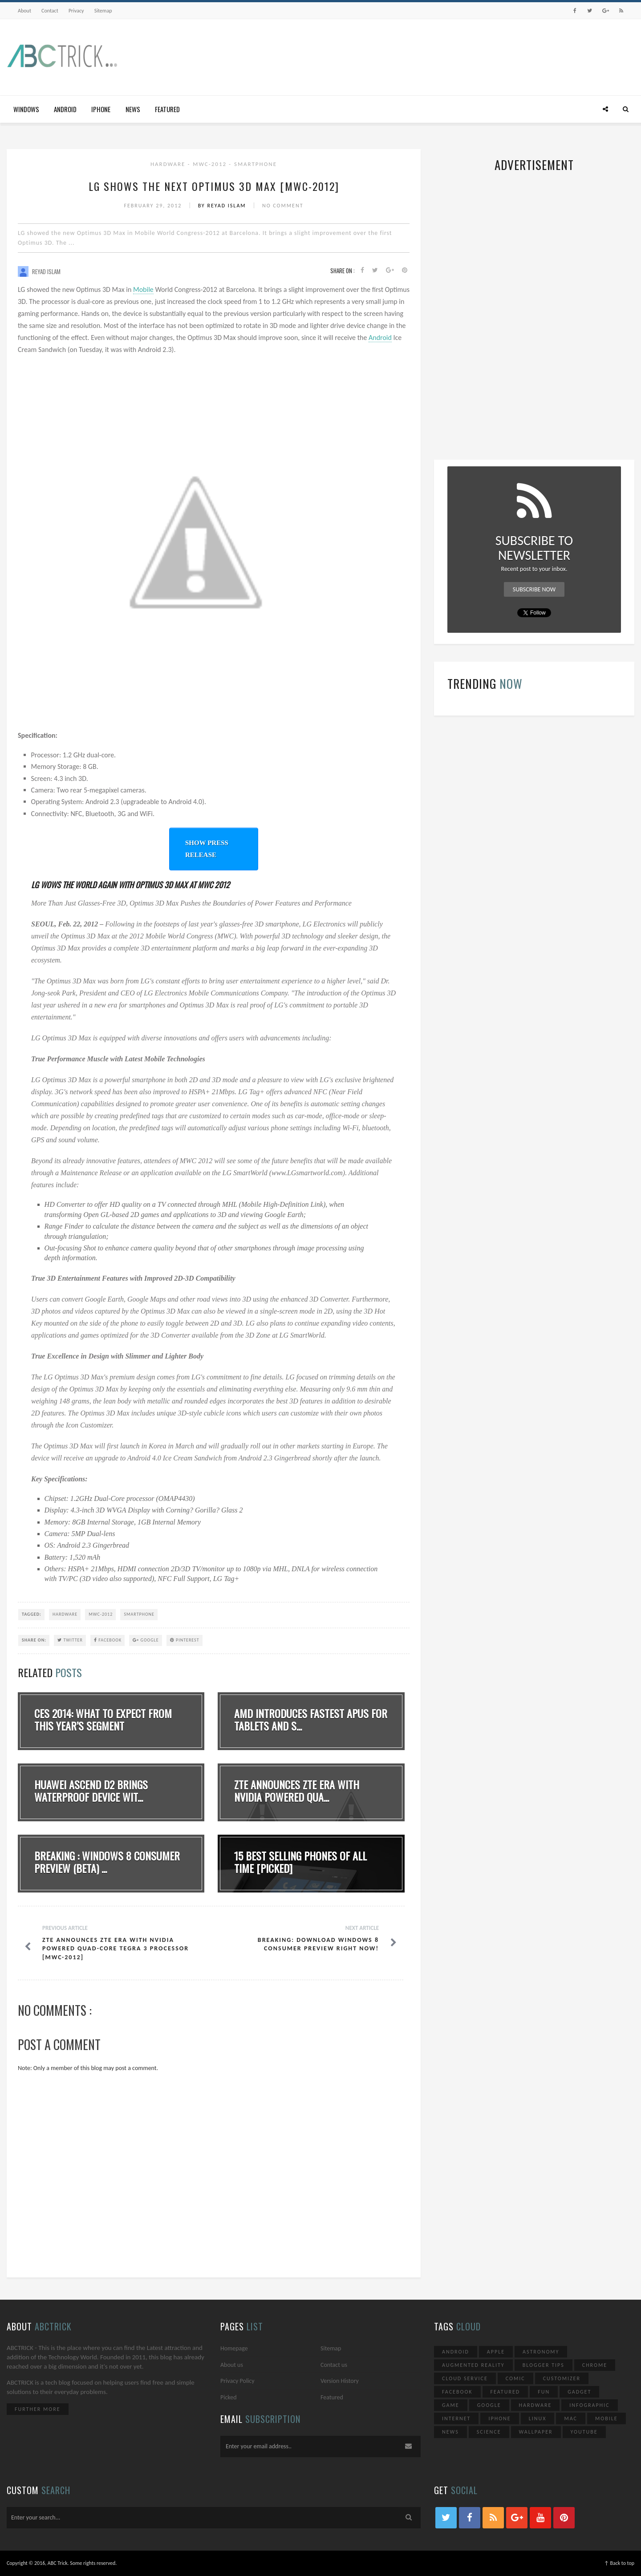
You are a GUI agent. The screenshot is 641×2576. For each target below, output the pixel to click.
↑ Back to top (619, 2563)
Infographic (589, 2405)
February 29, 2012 (154, 205)
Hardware (168, 164)
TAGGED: (31, 1614)
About (24, 11)
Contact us (333, 2365)
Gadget (579, 2392)
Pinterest (184, 1640)
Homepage (234, 2348)
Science (489, 2432)
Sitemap (103, 11)
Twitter (70, 1640)
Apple (496, 2352)
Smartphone (255, 164)
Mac (570, 2418)
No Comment (283, 205)
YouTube (584, 2432)
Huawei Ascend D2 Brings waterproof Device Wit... (91, 1790)
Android (65, 109)
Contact (49, 11)
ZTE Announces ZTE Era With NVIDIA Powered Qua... (296, 1790)
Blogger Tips (543, 2365)
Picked (228, 2397)
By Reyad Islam (223, 205)
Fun (544, 2392)
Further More (38, 2409)
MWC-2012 (211, 164)
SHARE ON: (34, 1640)
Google (145, 1640)
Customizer (561, 2378)
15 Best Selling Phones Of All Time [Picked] (300, 1862)
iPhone (100, 109)
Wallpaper (536, 2432)
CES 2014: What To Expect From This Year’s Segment (103, 1719)
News (133, 109)
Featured (167, 109)
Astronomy (541, 2352)
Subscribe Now (534, 589)
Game (450, 2405)
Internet (456, 2418)
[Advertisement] (472, 55)
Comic (515, 2378)
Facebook (108, 1640)
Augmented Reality (473, 2365)
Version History (339, 2381)
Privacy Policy (237, 2381)
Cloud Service (465, 2378)
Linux (538, 2418)
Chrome (594, 2365)
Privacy (76, 11)
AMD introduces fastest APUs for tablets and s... (310, 1719)
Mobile (143, 289)
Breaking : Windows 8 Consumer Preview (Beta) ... (107, 1862)
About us (231, 2365)
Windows (26, 109)
